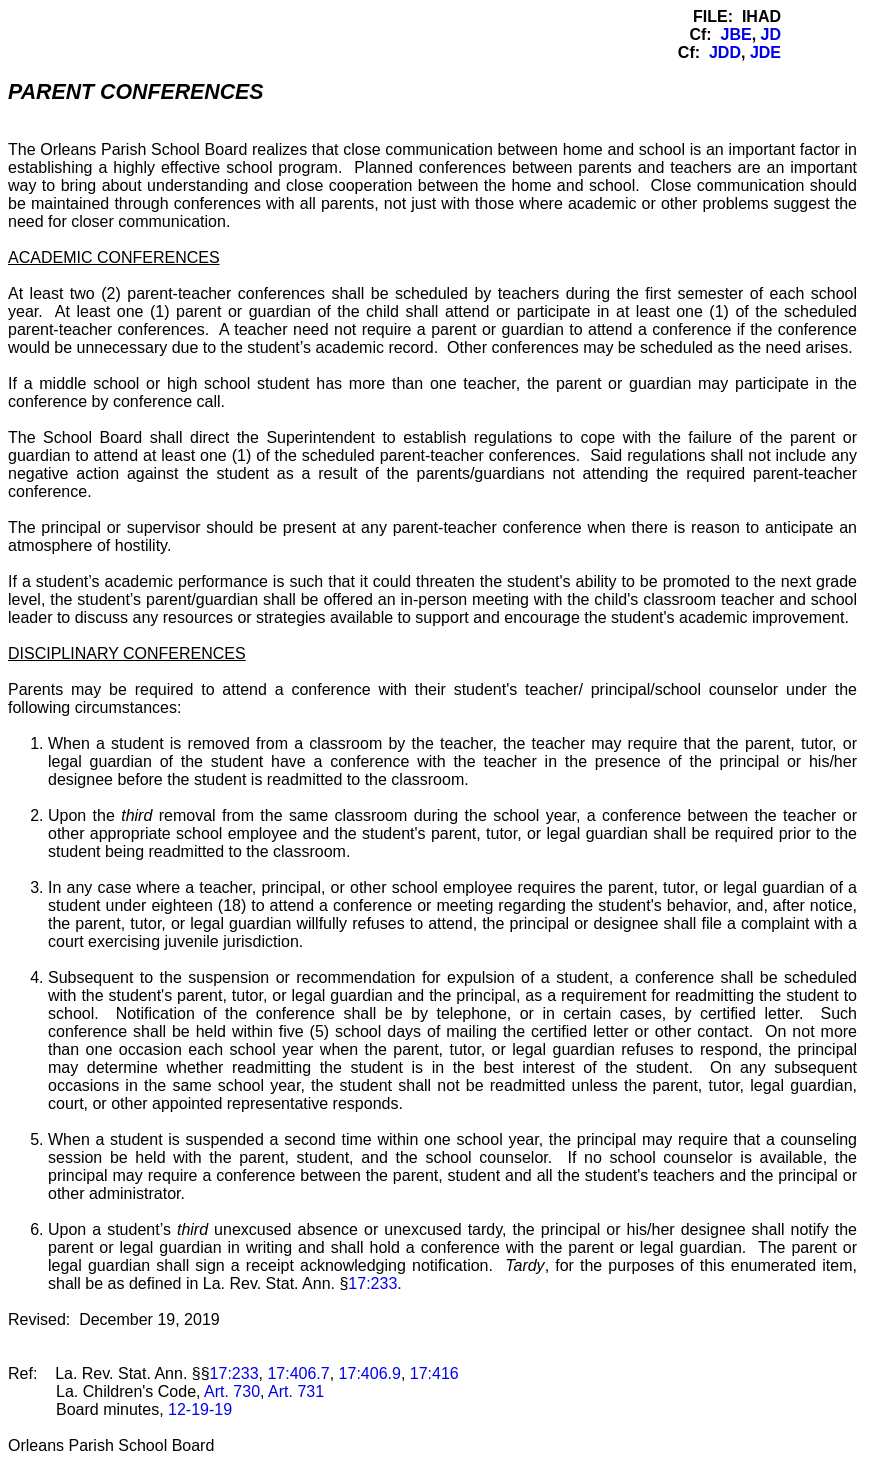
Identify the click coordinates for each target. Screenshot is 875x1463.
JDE (765, 52)
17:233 (372, 1283)
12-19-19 (200, 1409)
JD (771, 34)
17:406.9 (370, 1373)
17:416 (434, 1373)
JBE (736, 34)
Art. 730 (232, 1391)
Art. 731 (296, 1391)
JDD (725, 52)
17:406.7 (298, 1373)
